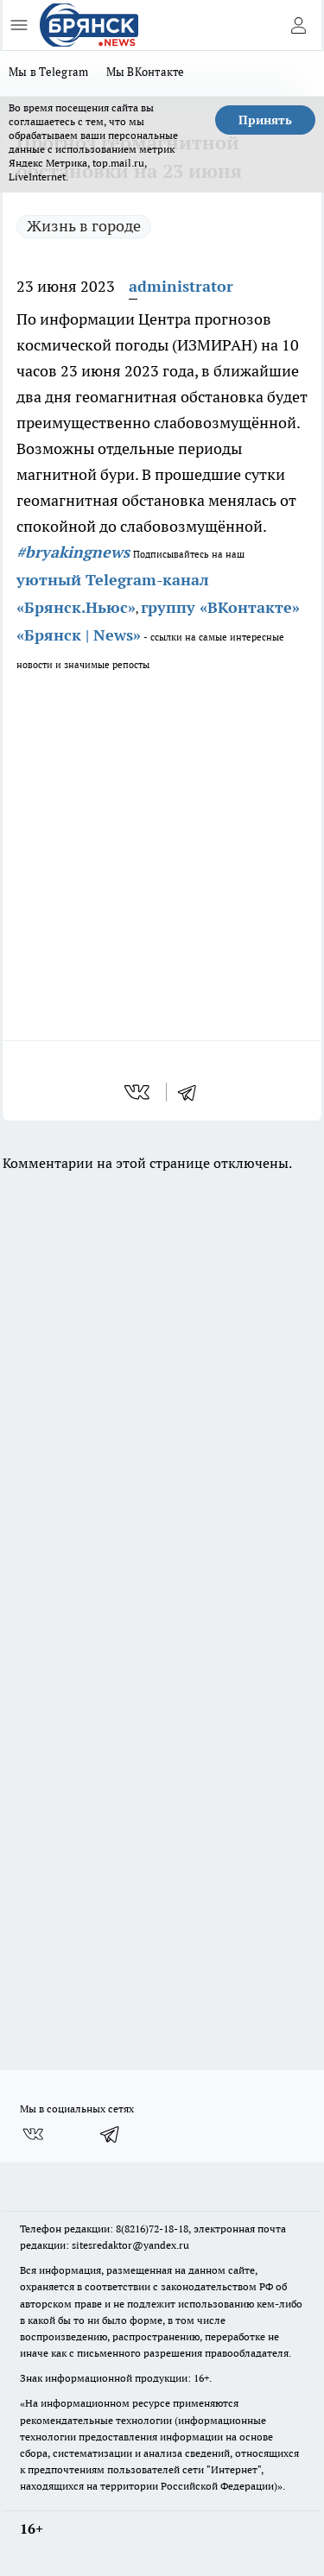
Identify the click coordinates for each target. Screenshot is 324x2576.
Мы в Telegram (49, 71)
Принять (265, 120)
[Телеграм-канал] (111, 2134)
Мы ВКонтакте (145, 71)
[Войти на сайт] (298, 25)
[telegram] (192, 1092)
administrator (181, 286)
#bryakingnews (73, 552)
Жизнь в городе (84, 226)
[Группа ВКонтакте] (33, 2134)
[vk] (139, 1092)
